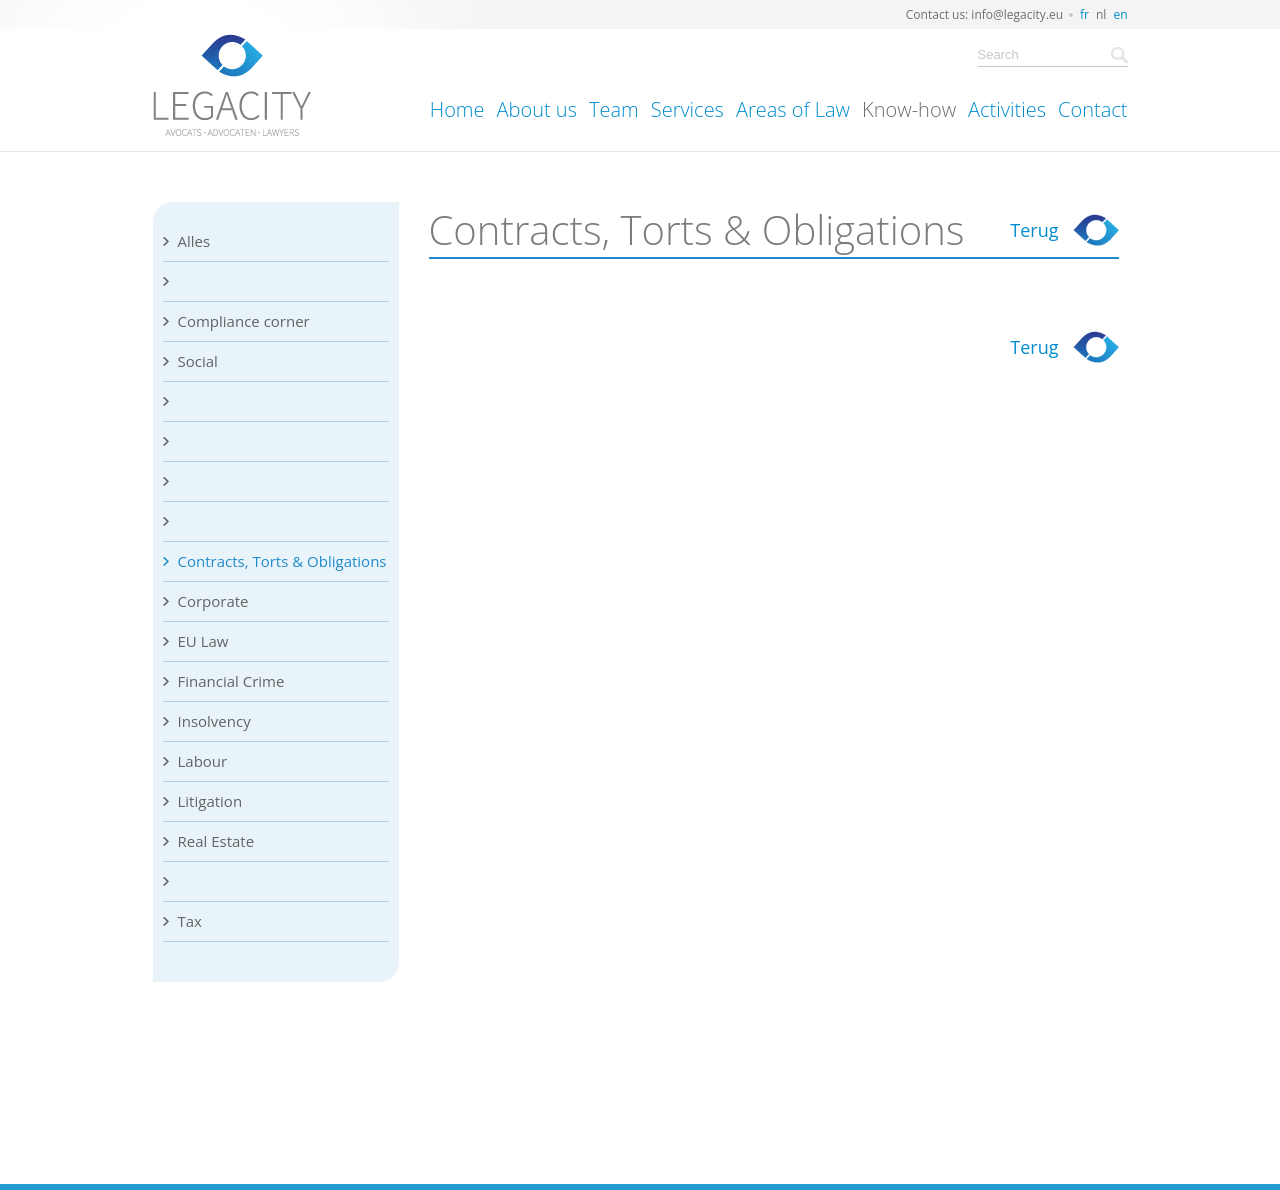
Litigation (210, 801)
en (1120, 14)
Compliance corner (244, 321)
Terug (1034, 230)
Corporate (213, 601)
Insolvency (214, 721)
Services (687, 109)
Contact (1092, 109)
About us (537, 109)
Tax (190, 921)
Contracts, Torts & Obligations (282, 561)
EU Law (203, 641)
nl (1101, 14)
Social (198, 361)
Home (457, 109)
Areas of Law (793, 109)
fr (1084, 14)
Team (614, 109)
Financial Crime (231, 681)
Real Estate (216, 841)
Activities (1007, 109)
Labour (203, 761)
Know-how (909, 109)
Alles (194, 241)
